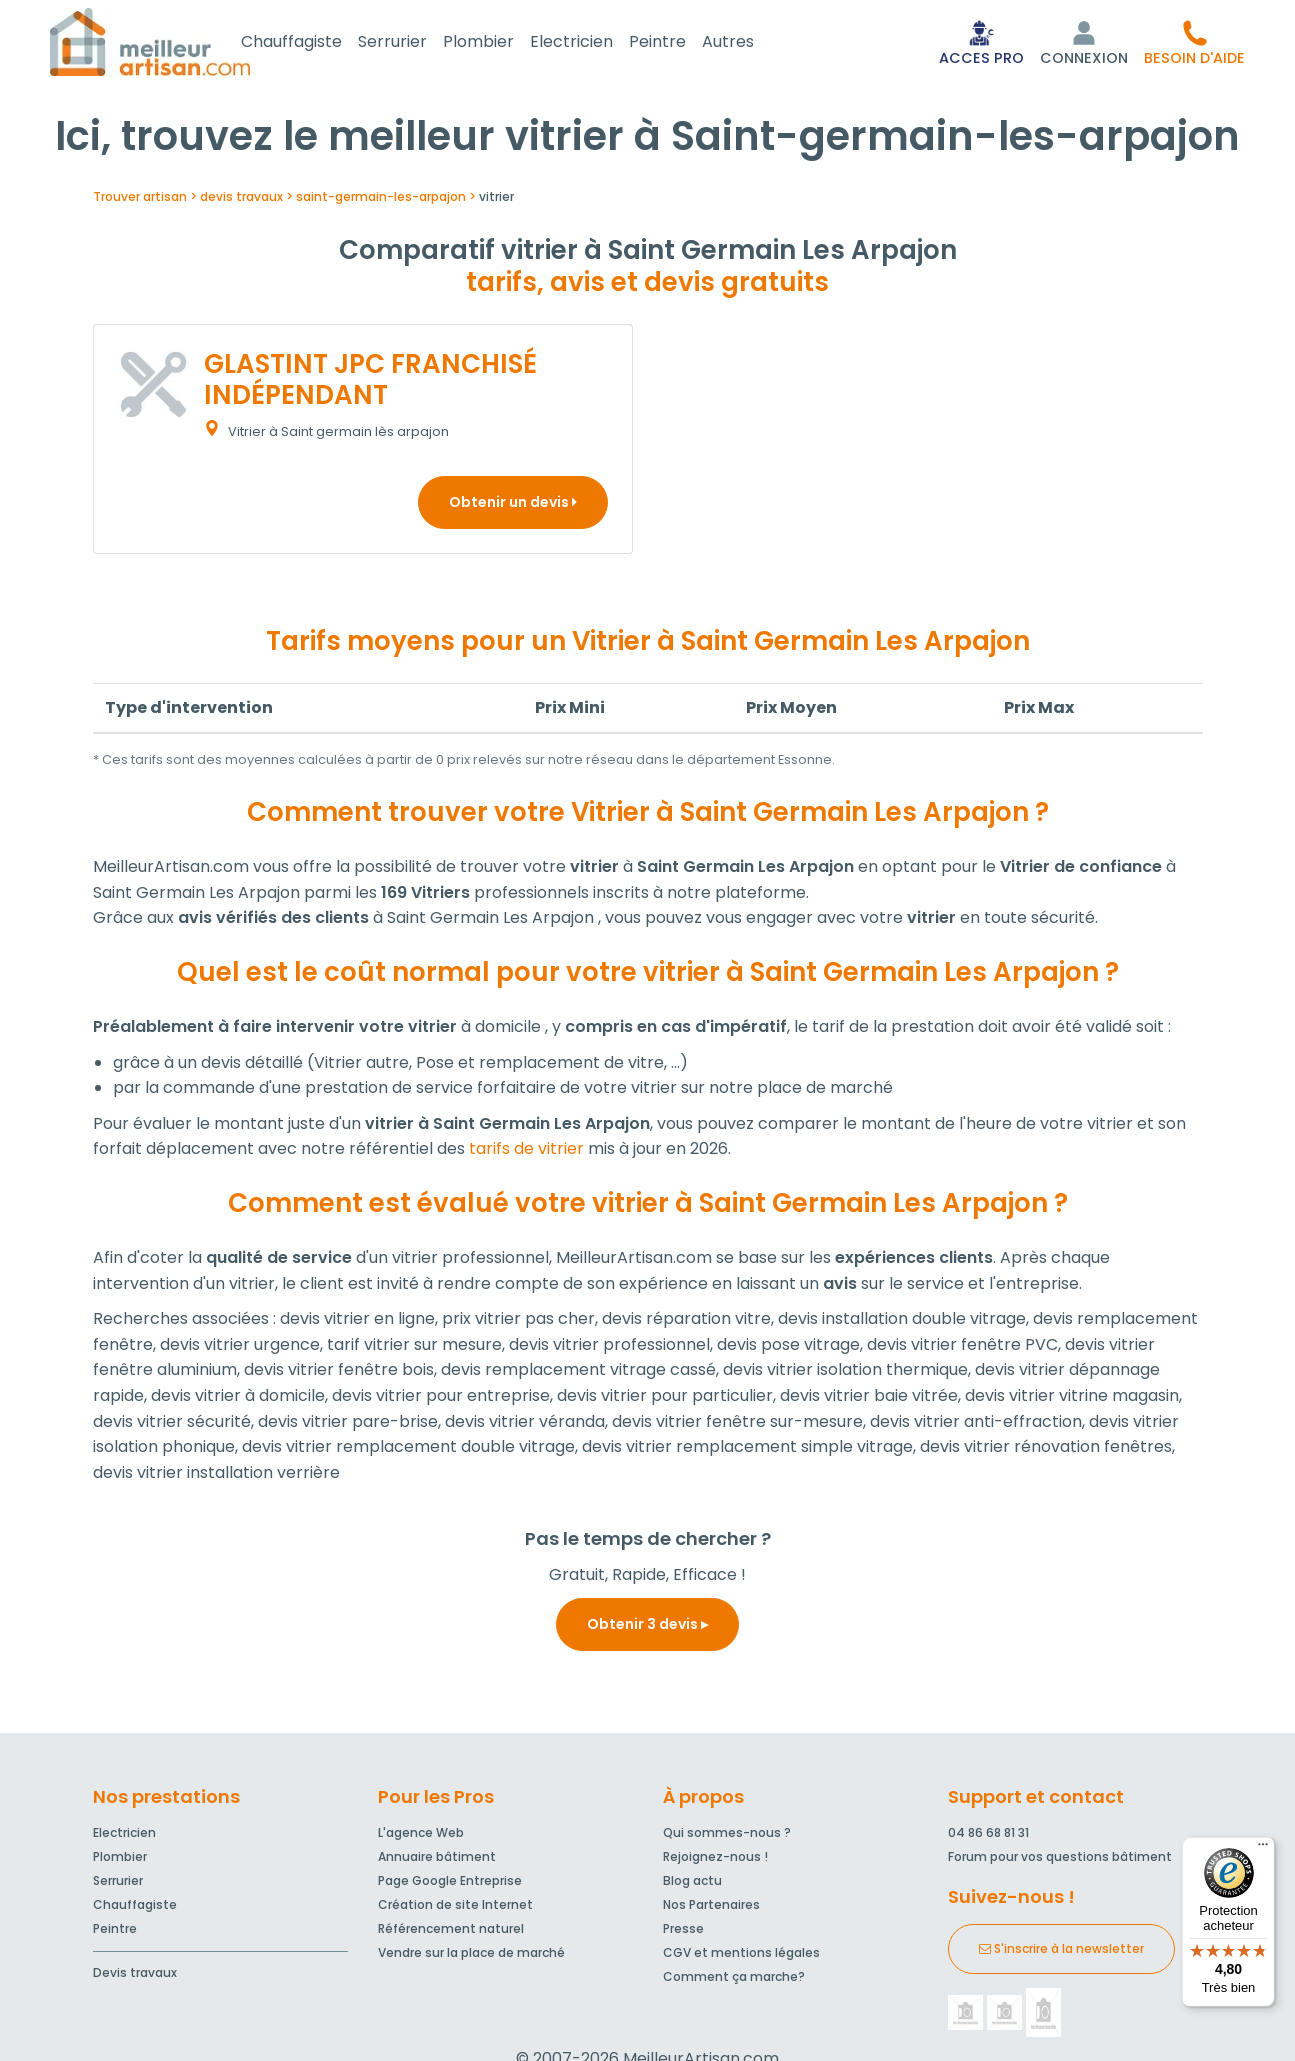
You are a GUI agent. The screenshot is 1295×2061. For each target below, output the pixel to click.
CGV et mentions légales (741, 1956)
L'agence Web (421, 1836)
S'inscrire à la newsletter (1061, 1952)
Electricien (595, 43)
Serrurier (416, 43)
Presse (683, 1932)
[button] (1194, 44)
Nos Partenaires (711, 1908)
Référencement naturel (451, 1932)
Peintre (681, 43)
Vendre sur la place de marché (471, 1956)
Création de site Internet (455, 1908)
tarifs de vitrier (526, 1152)
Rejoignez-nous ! (715, 1860)
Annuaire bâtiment (437, 1860)
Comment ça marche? (734, 1980)
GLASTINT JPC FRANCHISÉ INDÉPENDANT (370, 383)
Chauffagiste (315, 43)
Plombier (502, 43)
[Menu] (1263, 1849)
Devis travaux (135, 1976)
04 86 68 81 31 (988, 1836)
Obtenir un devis (513, 506)
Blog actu (692, 1884)
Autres (752, 43)
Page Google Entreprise (450, 1884)
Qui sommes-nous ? (727, 1836)
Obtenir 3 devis (647, 1628)
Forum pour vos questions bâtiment (1060, 1860)
